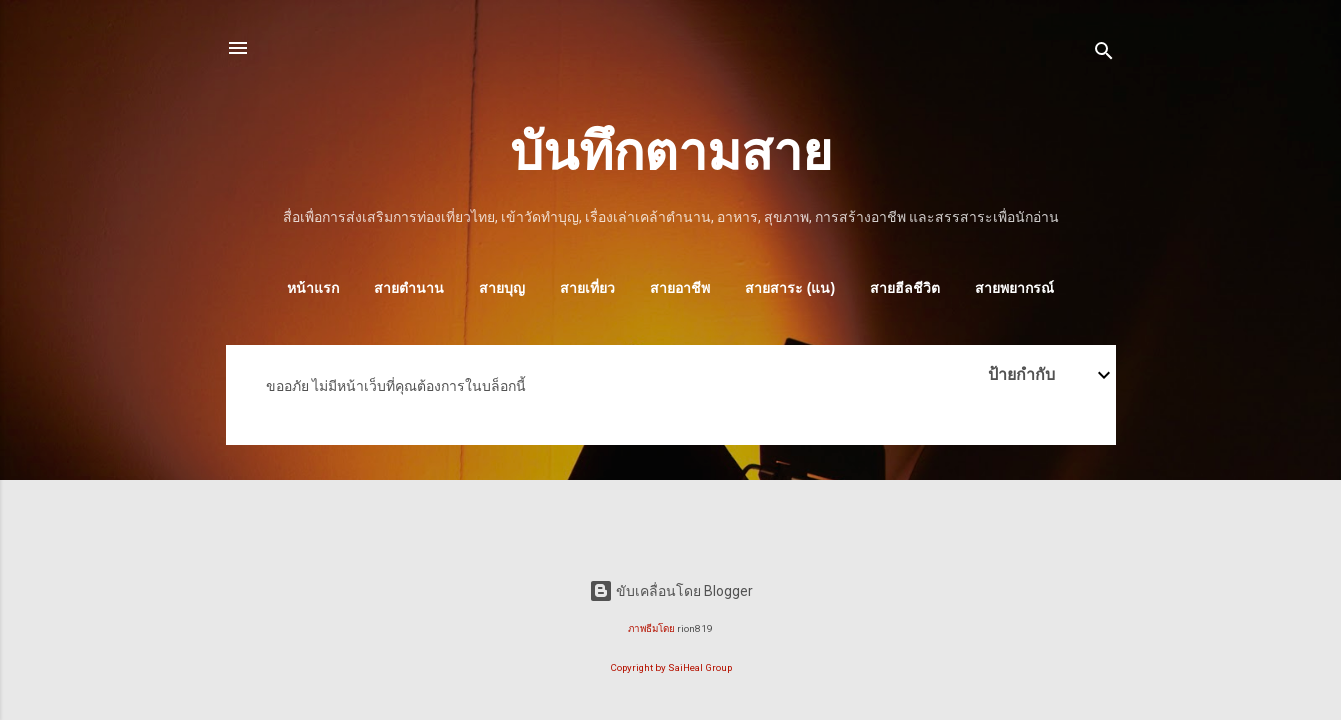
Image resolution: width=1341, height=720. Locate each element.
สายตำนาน (409, 288)
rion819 (695, 628)
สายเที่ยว (587, 288)
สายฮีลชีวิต (905, 288)
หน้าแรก (313, 288)
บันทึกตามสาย (671, 152)
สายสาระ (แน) (790, 288)
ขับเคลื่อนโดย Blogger (671, 591)
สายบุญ (502, 288)
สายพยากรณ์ (1014, 288)
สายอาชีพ (680, 288)
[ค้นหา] (1104, 54)
